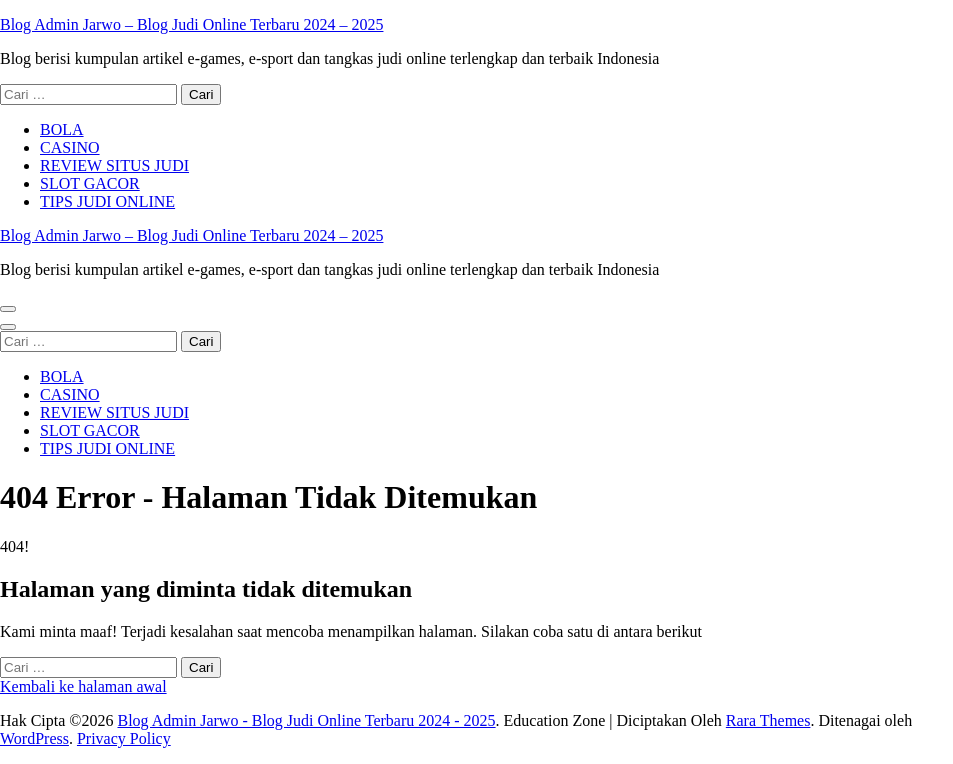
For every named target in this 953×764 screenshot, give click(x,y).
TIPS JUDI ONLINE (107, 201)
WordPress (34, 738)
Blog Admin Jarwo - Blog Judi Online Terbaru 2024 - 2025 (306, 720)
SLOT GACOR (90, 183)
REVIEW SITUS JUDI (114, 165)
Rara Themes (768, 720)
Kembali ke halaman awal (83, 686)
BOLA (62, 129)
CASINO (70, 147)
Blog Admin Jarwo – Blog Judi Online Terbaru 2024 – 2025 (191, 24)
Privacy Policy (124, 738)
